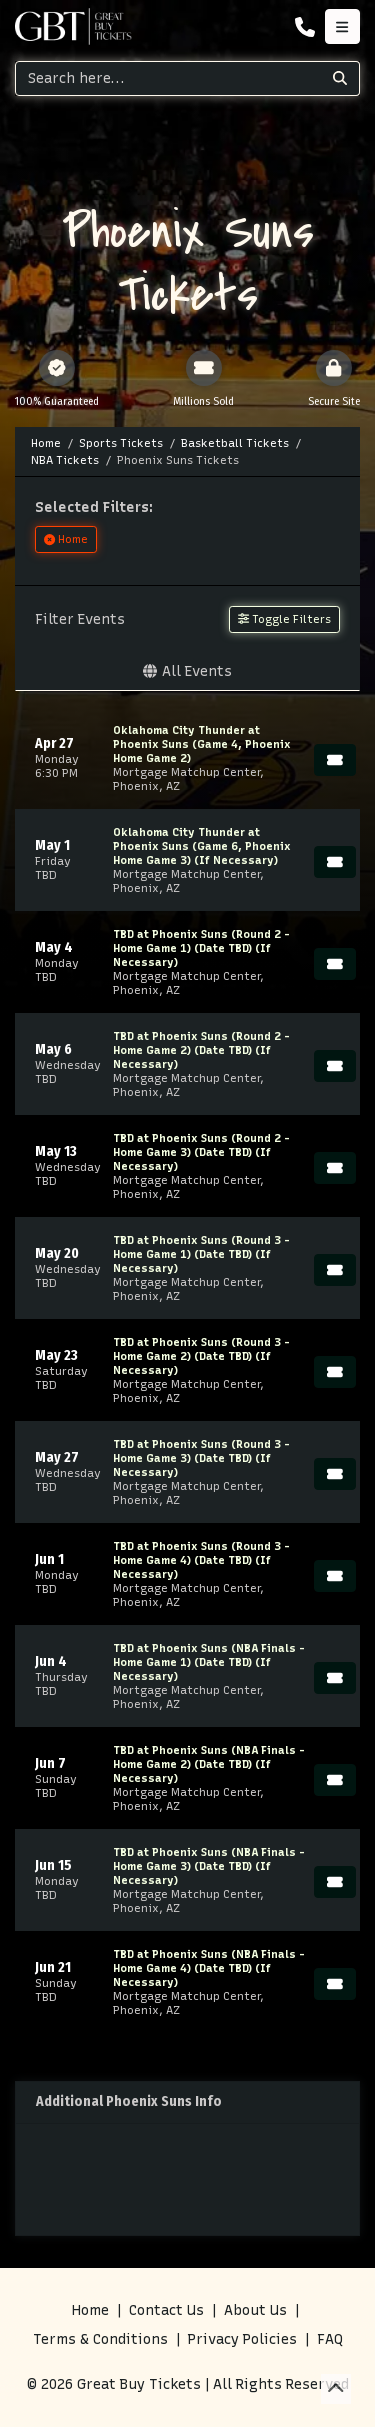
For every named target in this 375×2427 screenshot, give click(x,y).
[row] (187, 758)
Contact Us (166, 2310)
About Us (255, 2310)
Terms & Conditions (100, 2339)
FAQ (330, 2339)
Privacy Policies (242, 2339)
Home (90, 2310)
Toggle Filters (284, 619)
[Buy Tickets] (335, 760)
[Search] (168, 78)
